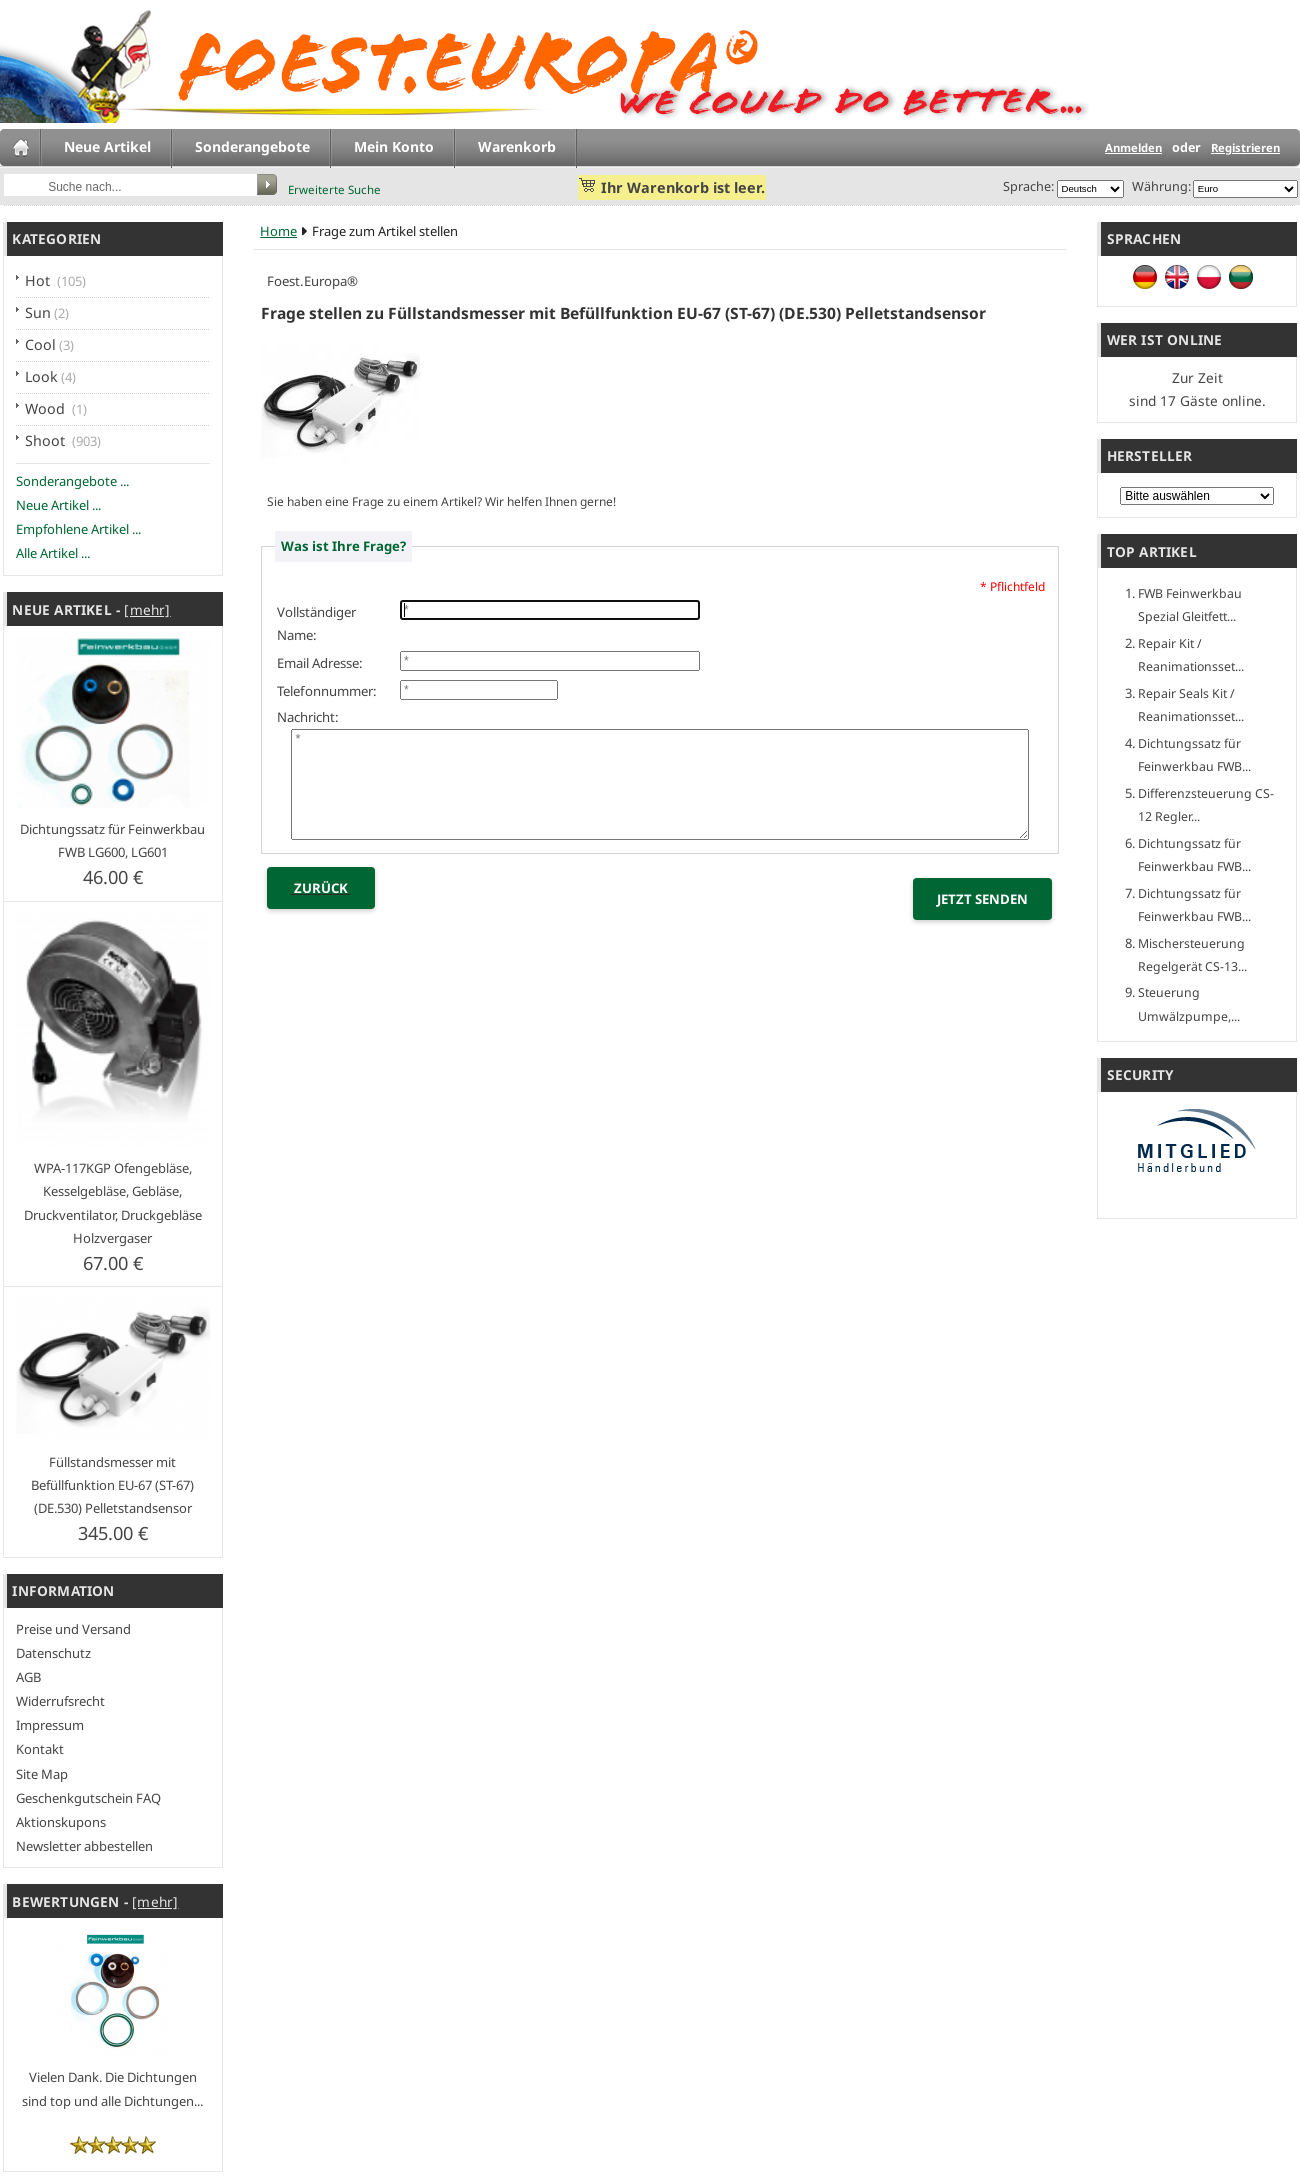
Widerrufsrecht (60, 1701)
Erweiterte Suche (334, 189)
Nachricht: (308, 717)
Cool (40, 344)
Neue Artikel (107, 146)
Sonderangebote (252, 146)
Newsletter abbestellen (84, 1846)
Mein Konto (394, 146)
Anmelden (1133, 147)
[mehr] (147, 609)
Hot (39, 280)
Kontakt (40, 1749)
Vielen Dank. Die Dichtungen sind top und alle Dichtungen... (112, 2077)
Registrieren (1245, 147)
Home (278, 231)
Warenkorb (517, 146)
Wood (47, 408)
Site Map (42, 1774)
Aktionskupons (61, 1822)
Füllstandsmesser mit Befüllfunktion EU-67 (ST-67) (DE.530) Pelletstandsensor (112, 1485)
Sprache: (1028, 186)
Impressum (50, 1725)
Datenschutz (53, 1653)
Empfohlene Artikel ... (78, 529)
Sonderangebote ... (72, 481)
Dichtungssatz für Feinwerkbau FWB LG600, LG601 (112, 840)
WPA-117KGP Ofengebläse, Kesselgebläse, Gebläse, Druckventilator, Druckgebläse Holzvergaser (113, 1202)
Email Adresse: (320, 663)
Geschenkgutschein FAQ (88, 1798)
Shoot (47, 440)
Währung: (1158, 186)
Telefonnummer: (327, 691)
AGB (28, 1677)
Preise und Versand (73, 1629)
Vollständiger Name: (316, 623)
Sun (38, 312)
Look (41, 376)
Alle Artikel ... (53, 553)
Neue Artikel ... (58, 505)
